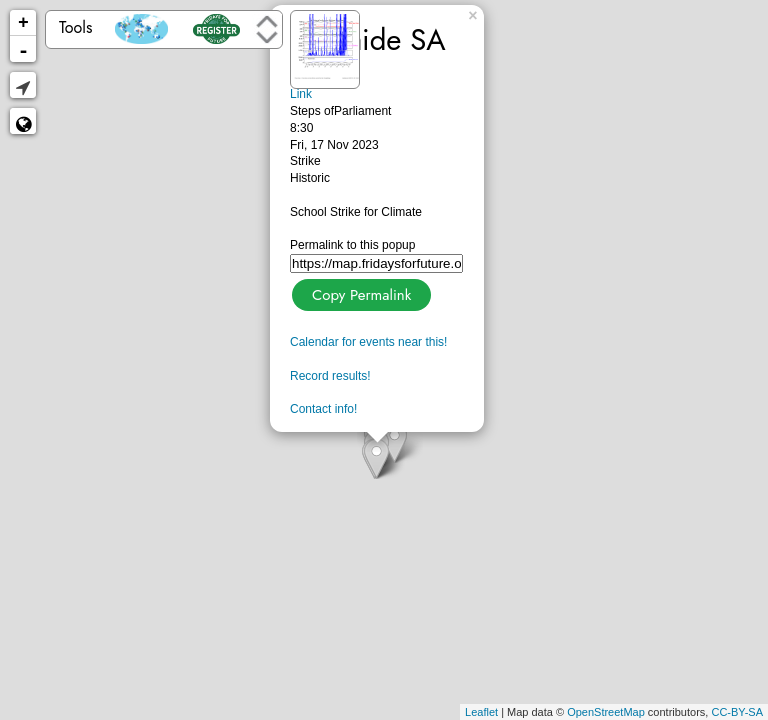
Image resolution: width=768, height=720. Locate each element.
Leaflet (481, 712)
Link (301, 94)
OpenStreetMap (606, 712)
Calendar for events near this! (368, 342)
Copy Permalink (359, 292)
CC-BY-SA (737, 712)
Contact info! (323, 409)
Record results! (330, 376)
